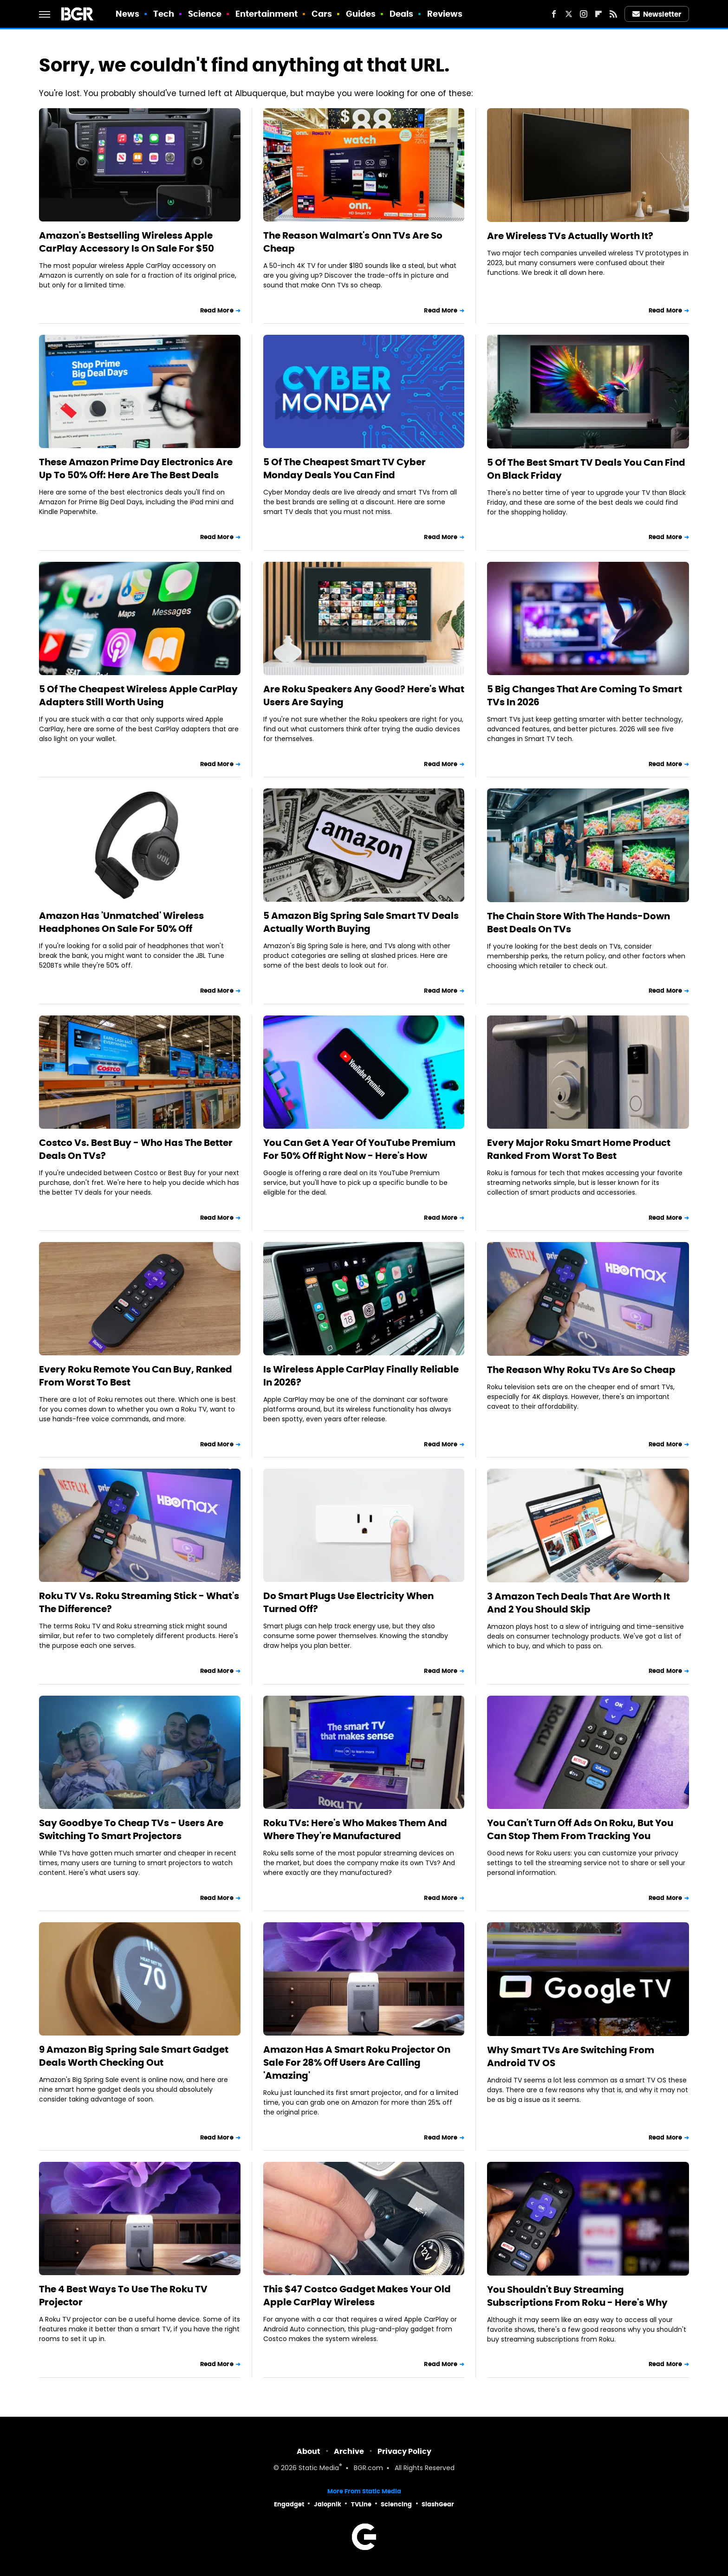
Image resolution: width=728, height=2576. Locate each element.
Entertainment (266, 13)
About (308, 2451)
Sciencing (396, 2504)
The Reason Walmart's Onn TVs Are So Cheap (352, 241)
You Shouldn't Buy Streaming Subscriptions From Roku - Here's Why (577, 2296)
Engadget (289, 2504)
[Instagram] (583, 14)
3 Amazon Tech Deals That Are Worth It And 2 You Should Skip (578, 1602)
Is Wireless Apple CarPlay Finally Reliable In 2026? (361, 1375)
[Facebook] (554, 14)
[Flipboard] (598, 14)
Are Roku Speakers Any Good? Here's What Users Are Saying (363, 695)
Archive (349, 2451)
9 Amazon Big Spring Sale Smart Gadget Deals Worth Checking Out (133, 2056)
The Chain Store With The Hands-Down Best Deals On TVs (578, 922)
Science (205, 13)
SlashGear (438, 2504)
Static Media (319, 2468)
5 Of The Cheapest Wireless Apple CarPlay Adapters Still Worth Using (138, 695)
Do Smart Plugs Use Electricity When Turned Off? (348, 1602)
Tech (163, 13)
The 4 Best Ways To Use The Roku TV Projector (123, 2295)
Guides (361, 13)
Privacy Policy (404, 2451)
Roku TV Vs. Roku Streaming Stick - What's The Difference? (139, 1602)
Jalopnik (327, 2504)
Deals (402, 13)
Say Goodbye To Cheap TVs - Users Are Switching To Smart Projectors (131, 1829)
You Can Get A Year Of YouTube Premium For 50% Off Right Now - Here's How (359, 1149)
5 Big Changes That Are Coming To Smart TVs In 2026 (584, 695)
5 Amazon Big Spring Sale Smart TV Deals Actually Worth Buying (361, 922)
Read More (217, 310)
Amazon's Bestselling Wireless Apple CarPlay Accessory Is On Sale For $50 (126, 241)
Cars (322, 13)
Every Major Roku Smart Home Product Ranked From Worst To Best (578, 1149)
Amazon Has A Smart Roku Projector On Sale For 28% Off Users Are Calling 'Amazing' (356, 2062)
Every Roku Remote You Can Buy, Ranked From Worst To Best (135, 1375)
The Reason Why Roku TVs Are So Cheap (581, 1370)
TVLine (361, 2504)
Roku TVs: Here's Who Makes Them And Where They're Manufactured (355, 1829)
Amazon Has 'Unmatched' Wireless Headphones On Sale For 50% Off (121, 922)
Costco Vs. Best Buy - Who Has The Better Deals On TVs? (136, 1149)
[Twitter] (568, 14)
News (127, 13)
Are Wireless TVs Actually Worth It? (570, 236)
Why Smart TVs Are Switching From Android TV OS (570, 2056)
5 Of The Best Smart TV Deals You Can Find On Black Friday (586, 468)
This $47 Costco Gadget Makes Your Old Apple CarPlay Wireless (357, 2295)
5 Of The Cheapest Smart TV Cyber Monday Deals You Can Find (344, 468)
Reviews (445, 13)
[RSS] (613, 14)
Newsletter (657, 14)
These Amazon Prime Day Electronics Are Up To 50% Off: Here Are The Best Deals (136, 468)
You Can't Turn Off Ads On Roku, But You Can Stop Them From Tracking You (580, 1829)
